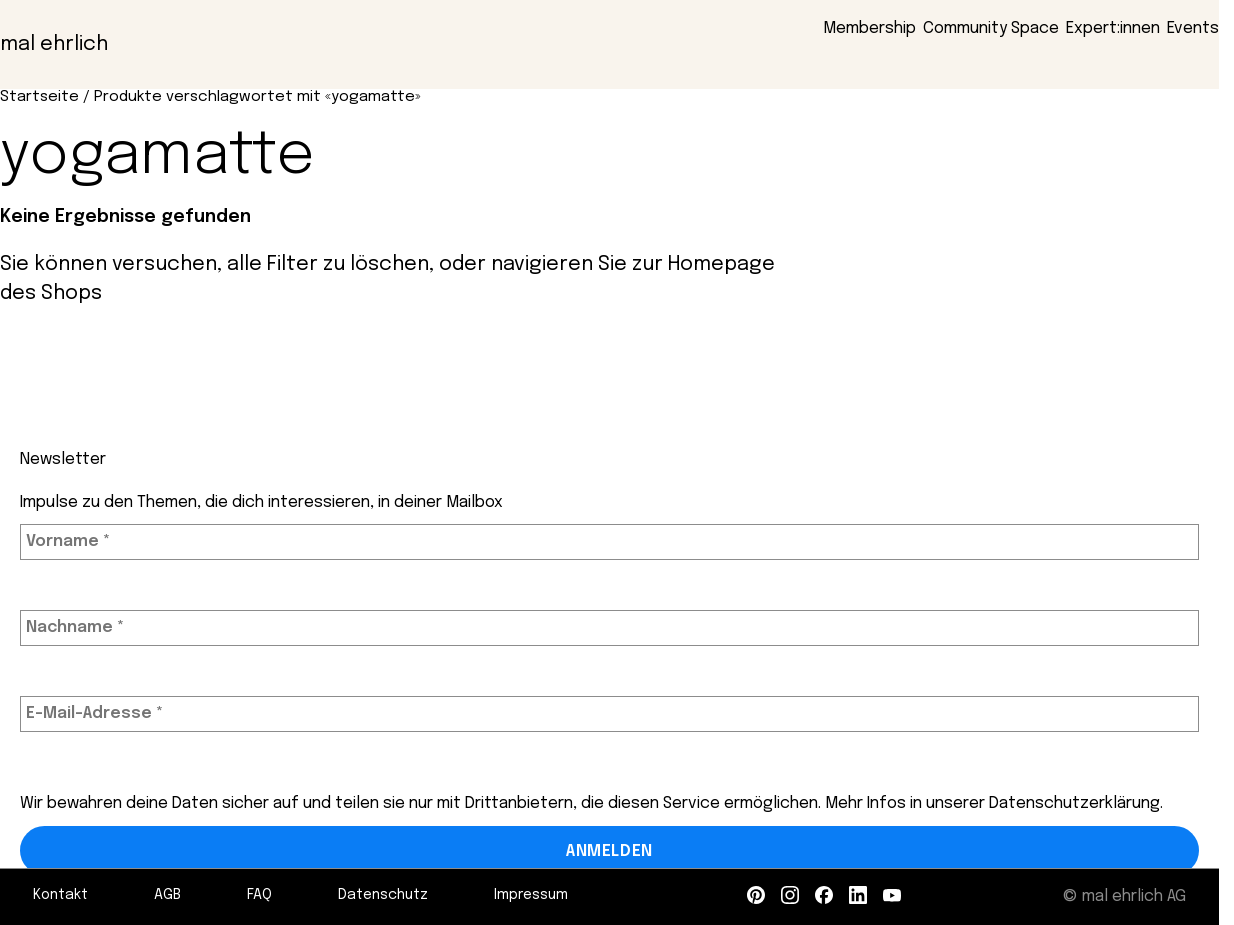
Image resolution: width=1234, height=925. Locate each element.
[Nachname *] (609, 628)
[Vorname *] (609, 542)
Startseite (39, 97)
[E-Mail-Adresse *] (609, 714)
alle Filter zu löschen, (330, 264)
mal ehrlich (54, 44)
